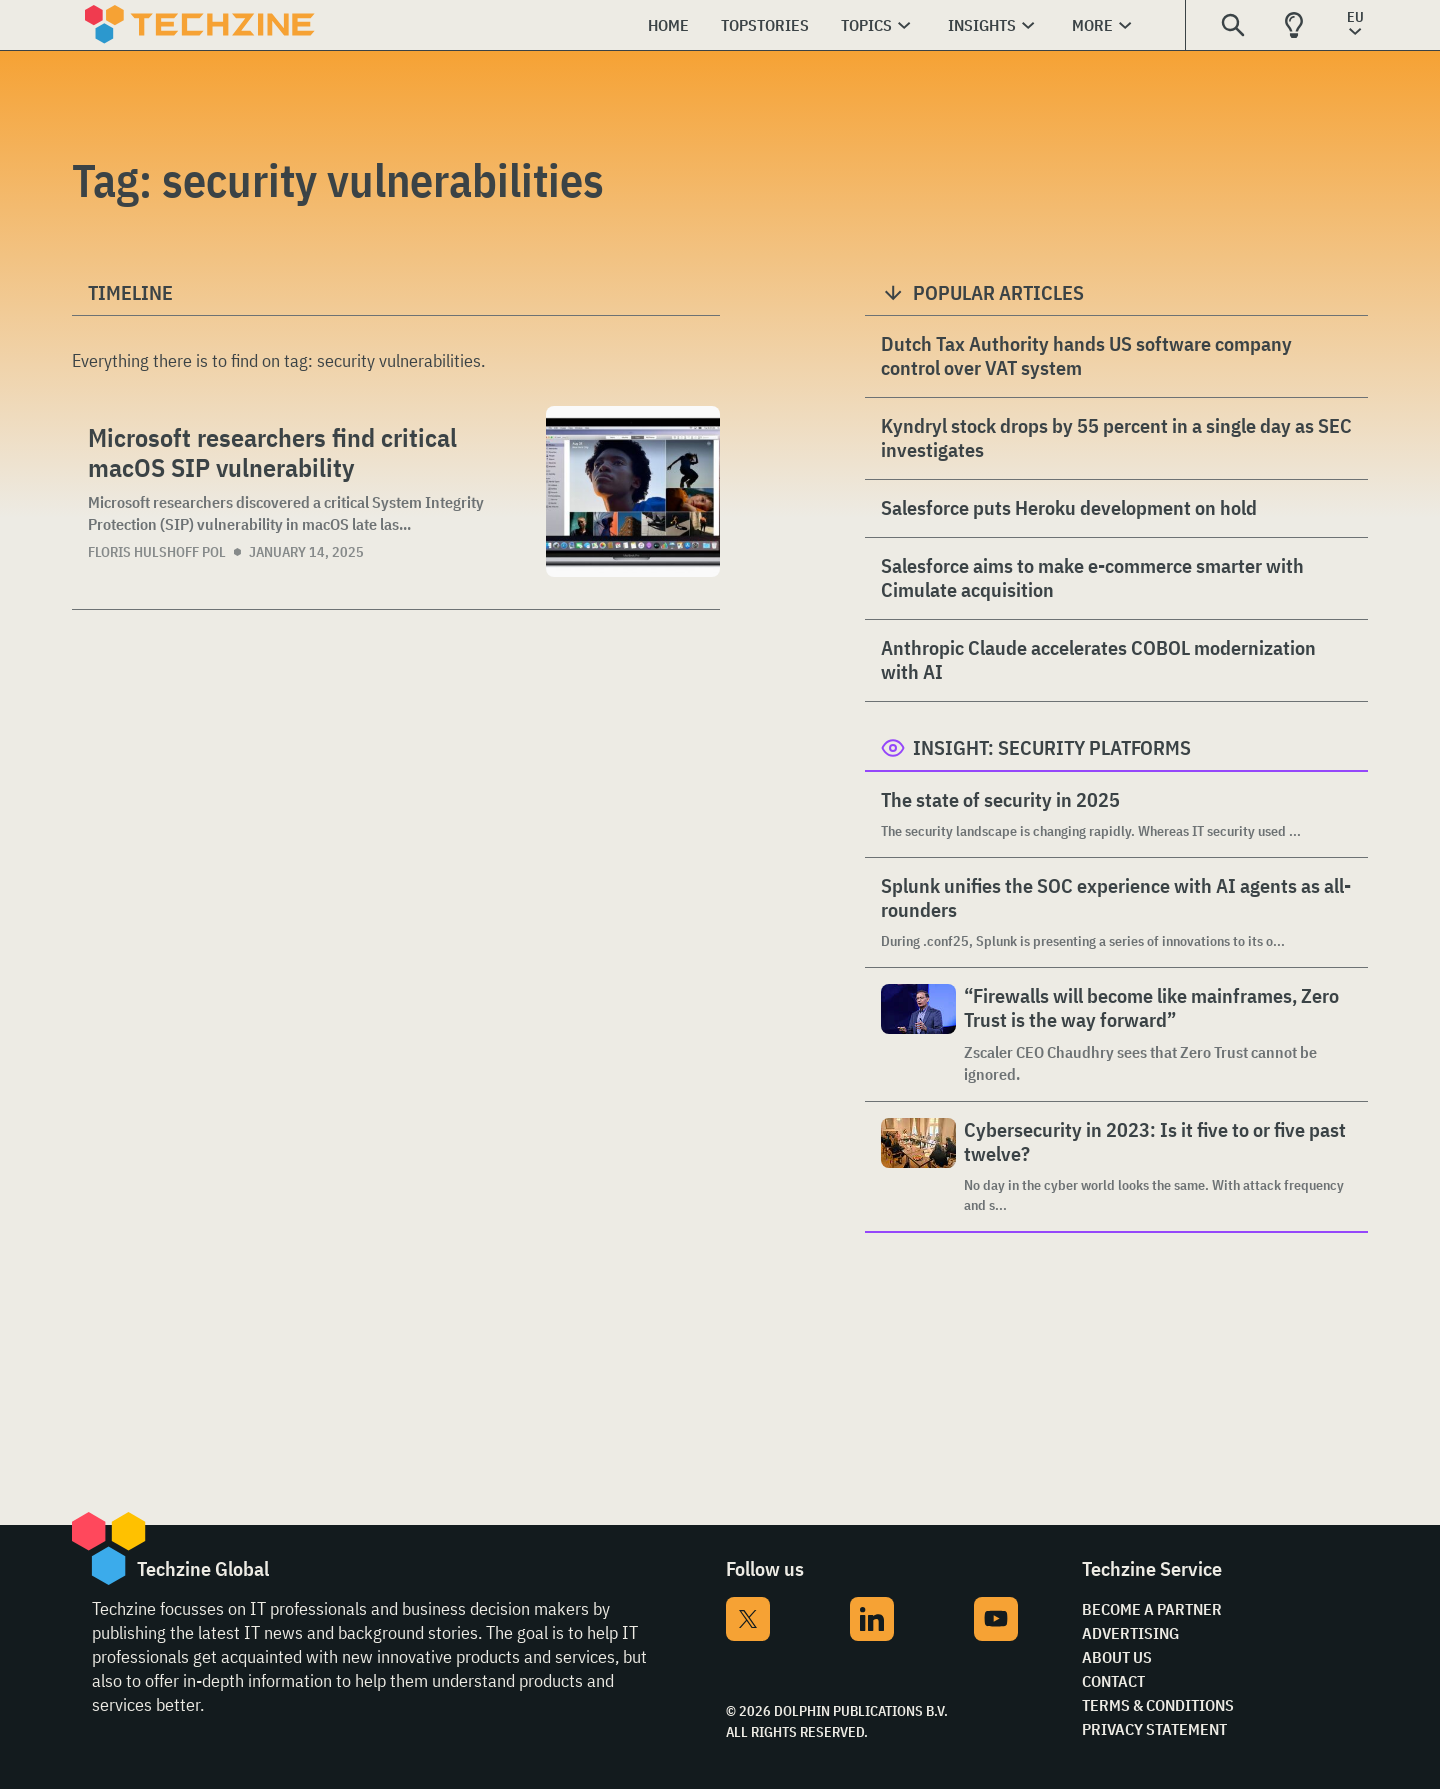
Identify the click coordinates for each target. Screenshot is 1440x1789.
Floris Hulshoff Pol (157, 552)
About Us (1117, 1657)
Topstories (765, 25)
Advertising (1130, 1633)
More (1092, 25)
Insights (982, 25)
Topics (866, 25)
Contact (1113, 1681)
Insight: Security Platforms (1052, 747)
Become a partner (1152, 1609)
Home (668, 25)
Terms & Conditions (1158, 1705)
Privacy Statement (1154, 1729)
